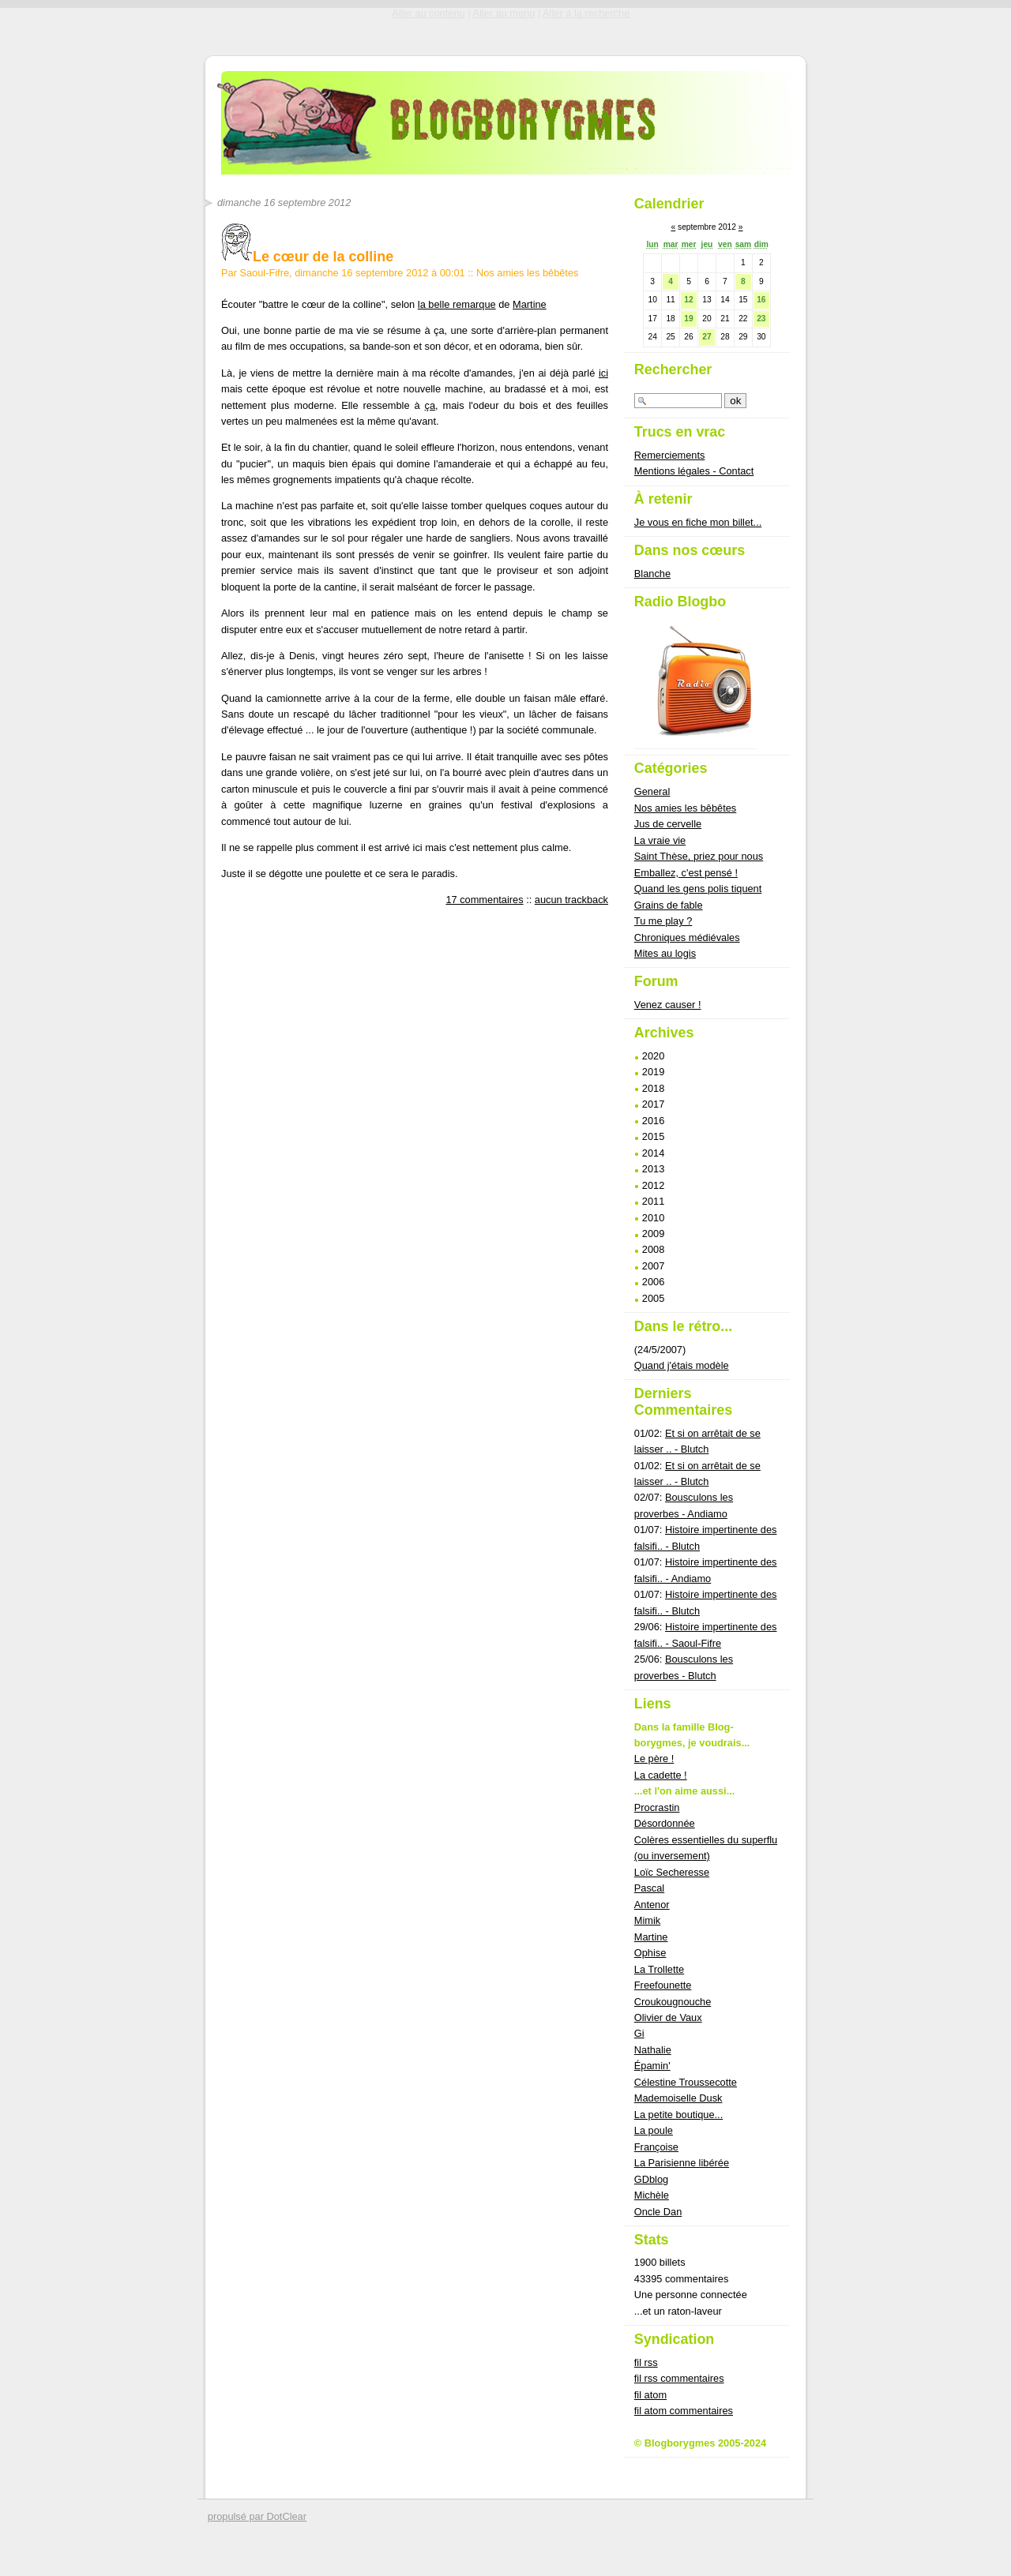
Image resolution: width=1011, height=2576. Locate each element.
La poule (653, 2130)
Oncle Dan (658, 2212)
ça (430, 405)
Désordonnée (664, 1823)
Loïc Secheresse (671, 1872)
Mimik (647, 1920)
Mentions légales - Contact (694, 471)
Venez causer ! (667, 1005)
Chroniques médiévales (687, 937)
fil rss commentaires (679, 2378)
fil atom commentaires (683, 2411)
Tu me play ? (663, 921)
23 (761, 318)
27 (706, 336)
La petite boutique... (678, 2114)
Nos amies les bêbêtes (527, 273)
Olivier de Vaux (668, 2017)
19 (688, 318)
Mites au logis (665, 953)
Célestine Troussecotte (685, 2082)
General (652, 791)
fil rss (646, 2362)
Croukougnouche (672, 2002)
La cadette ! (660, 1775)
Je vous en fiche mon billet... (697, 522)
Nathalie (652, 2050)
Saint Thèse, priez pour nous (698, 856)
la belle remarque (457, 304)
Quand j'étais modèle (681, 1365)
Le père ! (654, 1758)
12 (688, 299)
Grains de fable (668, 905)
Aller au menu (503, 13)
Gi (639, 2033)
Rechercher (673, 369)
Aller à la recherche (586, 13)
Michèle (651, 2195)
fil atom (650, 2395)
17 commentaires (484, 900)
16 (761, 299)
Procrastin (657, 1807)
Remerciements (669, 455)
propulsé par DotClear (257, 2516)
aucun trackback (571, 900)
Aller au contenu (428, 13)
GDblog (651, 2179)
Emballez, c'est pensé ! (686, 873)
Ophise (650, 1953)
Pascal (649, 1888)
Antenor (652, 1904)
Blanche (652, 573)
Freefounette (663, 1985)
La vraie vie (660, 840)
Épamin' (652, 2066)
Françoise (656, 2147)
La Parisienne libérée (681, 2163)
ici (603, 373)
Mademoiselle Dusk (678, 2098)
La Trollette (659, 1969)
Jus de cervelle (667, 824)
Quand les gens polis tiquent (698, 888)
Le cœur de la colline (307, 256)
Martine (530, 304)
